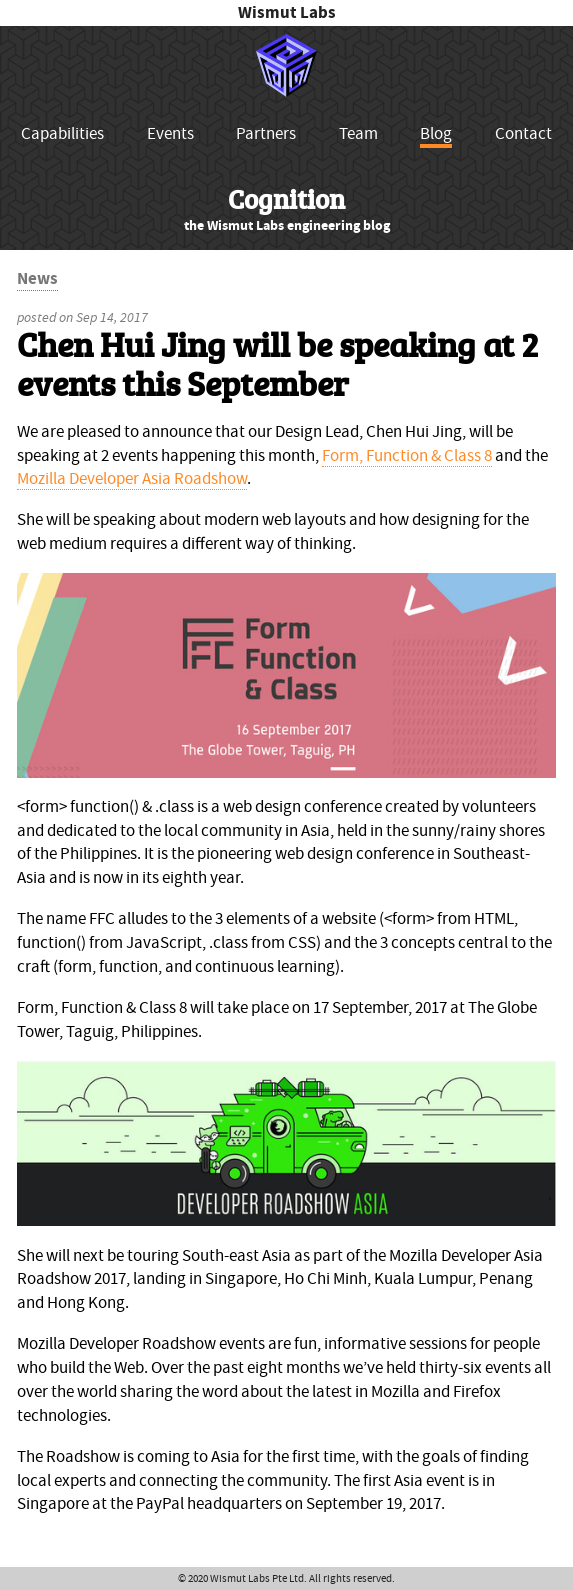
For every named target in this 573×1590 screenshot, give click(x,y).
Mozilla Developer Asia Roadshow (132, 478)
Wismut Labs (287, 12)
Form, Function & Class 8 (407, 455)
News (37, 278)
